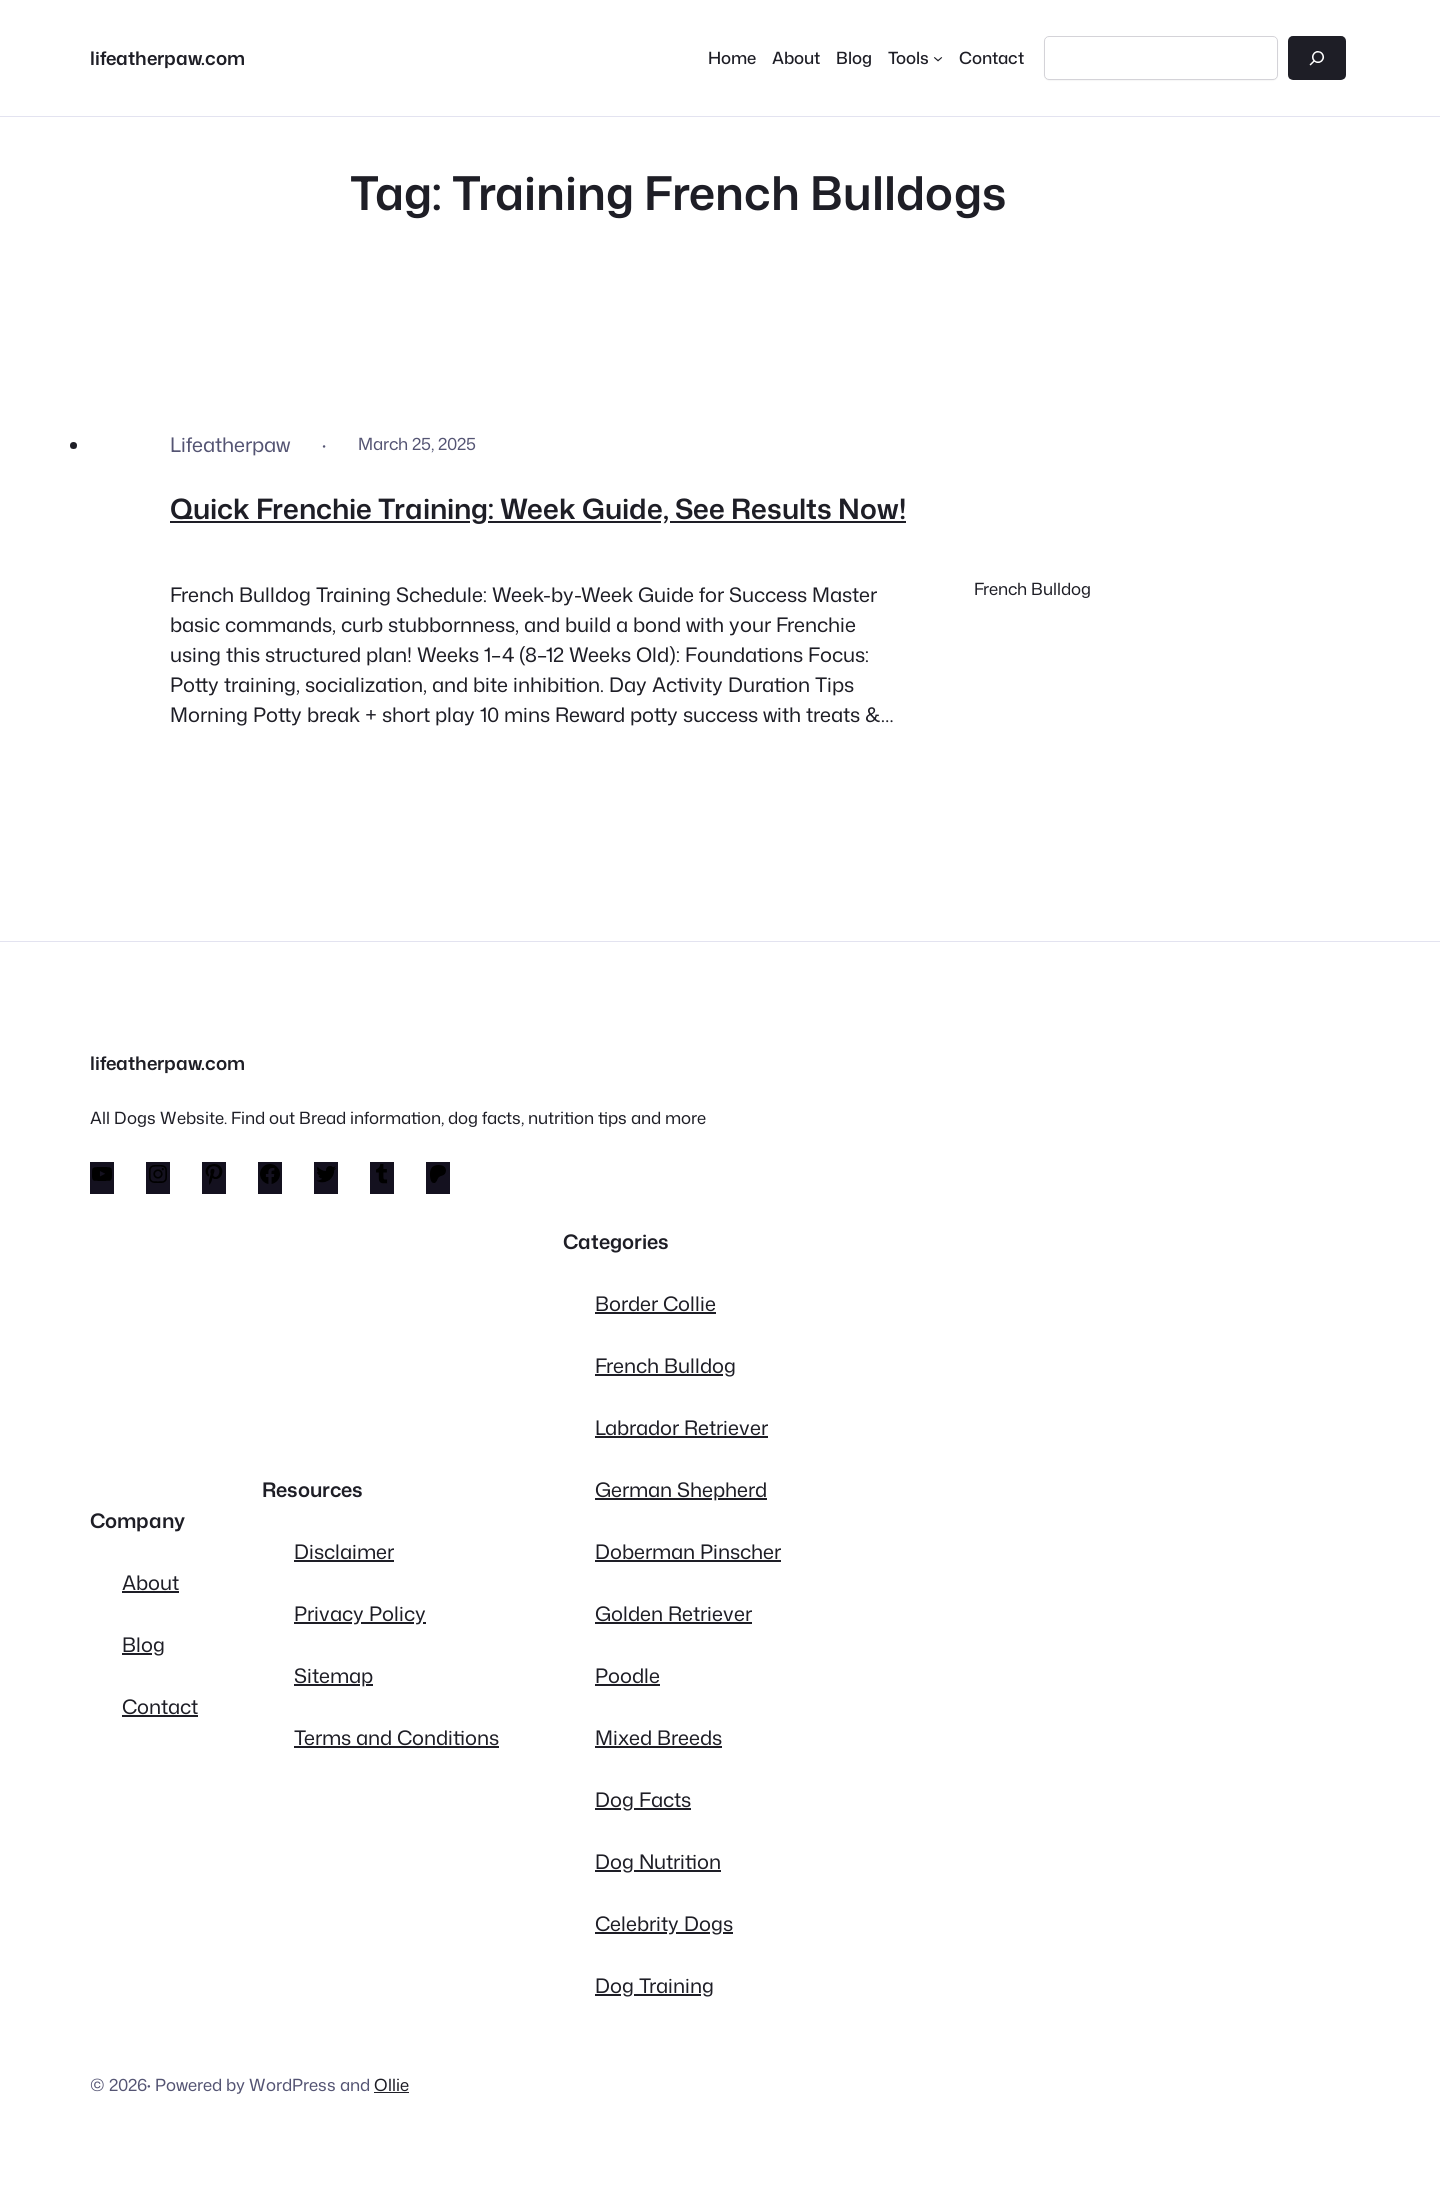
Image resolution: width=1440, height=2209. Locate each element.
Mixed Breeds (658, 1737)
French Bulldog (1032, 588)
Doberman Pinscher (688, 1551)
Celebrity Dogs (664, 1923)
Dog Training (654, 1985)
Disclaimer (344, 1551)
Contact (160, 1706)
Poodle (627, 1675)
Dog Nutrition (658, 1861)
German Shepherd (681, 1489)
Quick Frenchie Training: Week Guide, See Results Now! (538, 508)
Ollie (391, 2084)
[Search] (1317, 58)
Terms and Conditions (396, 1737)
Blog (143, 1644)
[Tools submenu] (915, 57)
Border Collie (655, 1303)
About (150, 1582)
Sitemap (333, 1675)
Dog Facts (643, 1799)
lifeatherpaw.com (167, 58)
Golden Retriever (673, 1613)
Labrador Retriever (681, 1427)
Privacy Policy (360, 1613)
